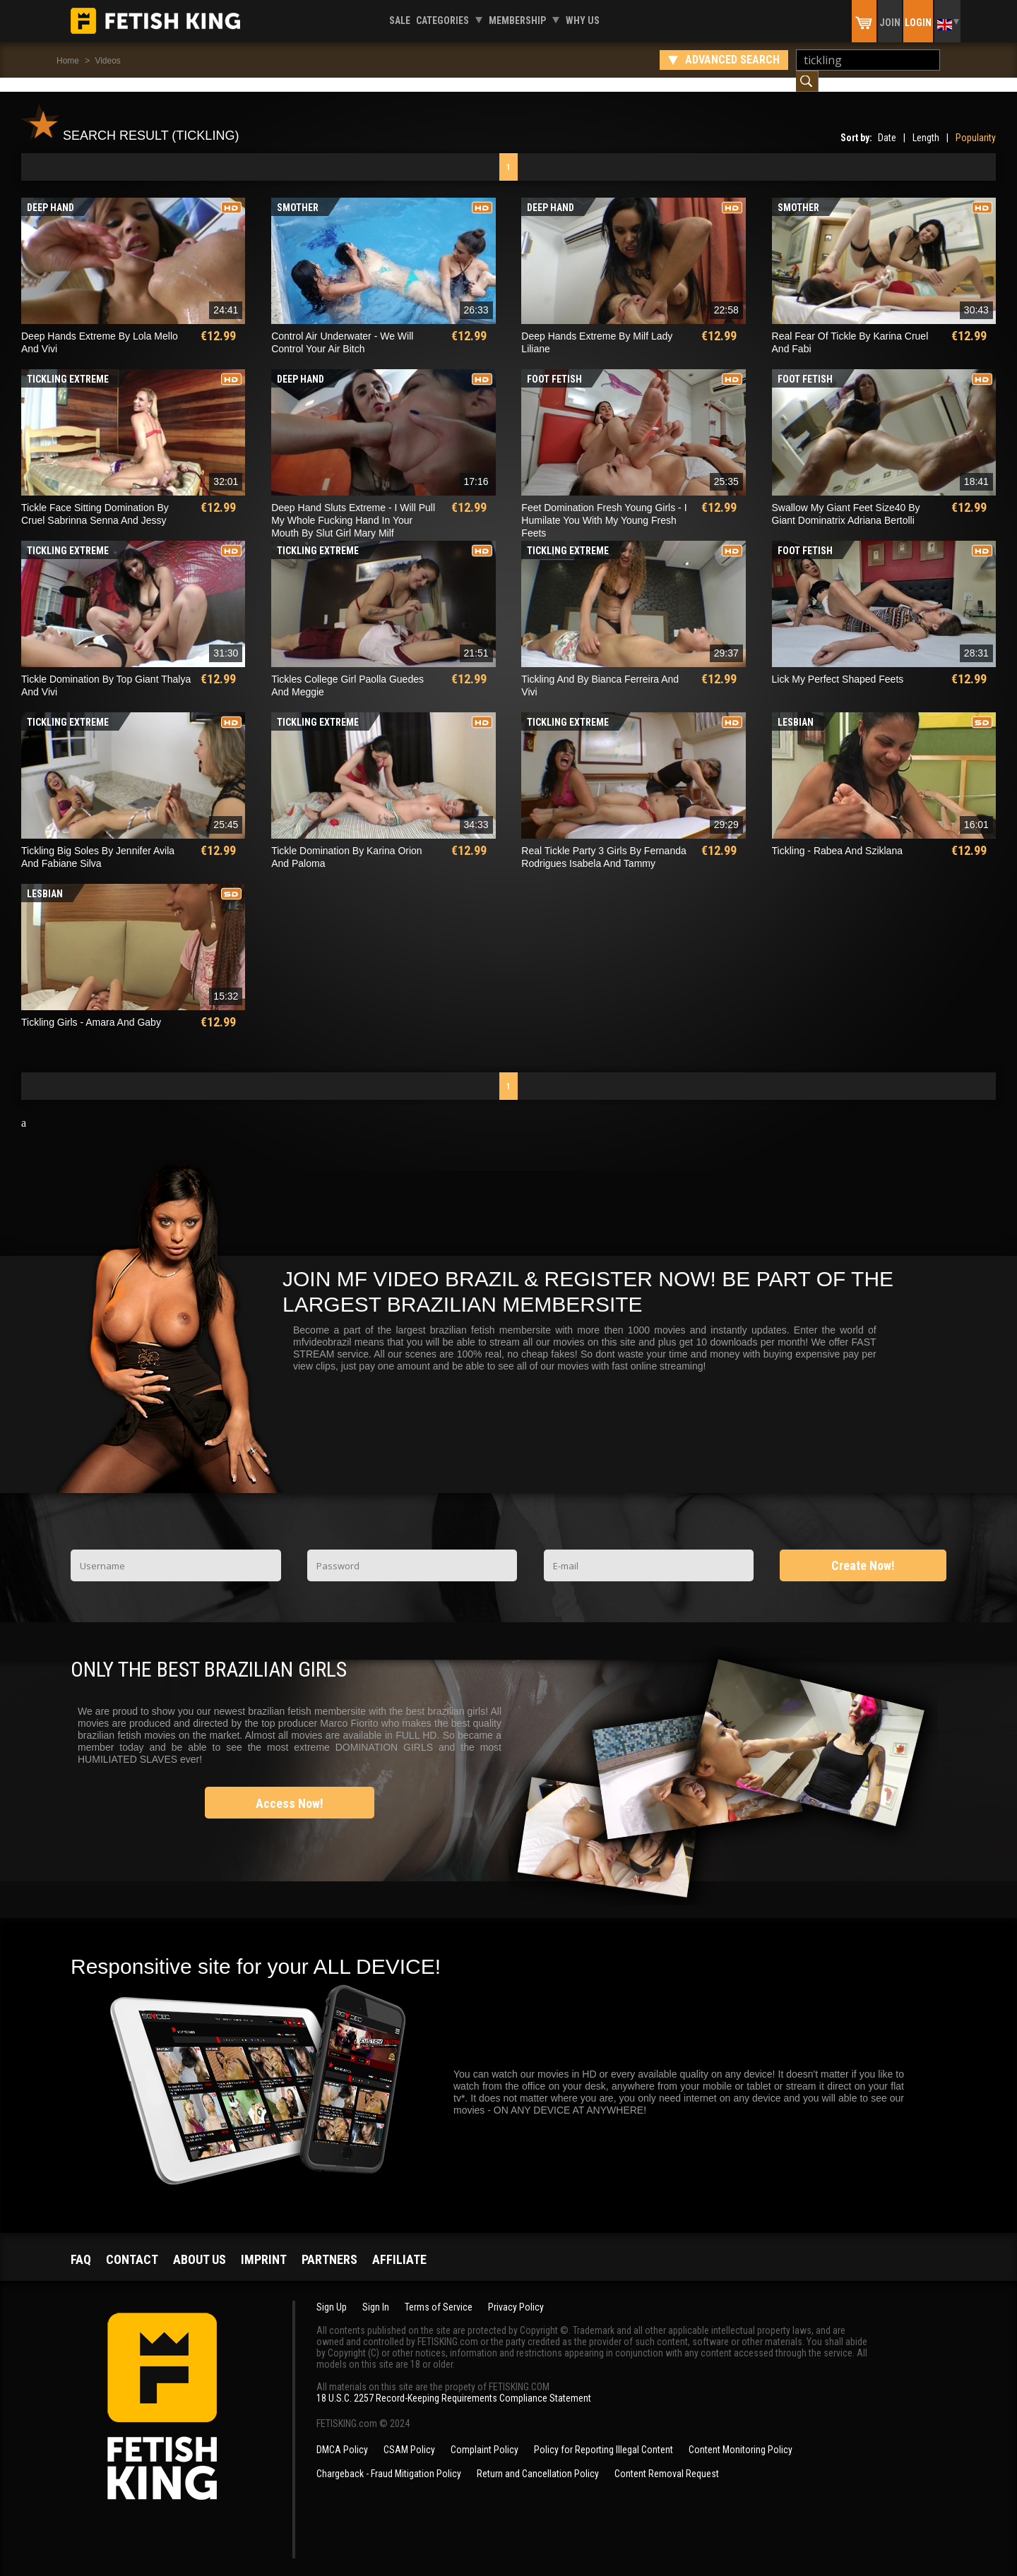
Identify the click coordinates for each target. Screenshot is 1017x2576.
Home (67, 61)
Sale (399, 20)
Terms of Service (438, 2293)
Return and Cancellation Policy (538, 2459)
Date (887, 123)
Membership (517, 20)
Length (925, 123)
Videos (107, 61)
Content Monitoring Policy (740, 2435)
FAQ (81, 2245)
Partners (329, 2245)
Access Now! (289, 1789)
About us (199, 2245)
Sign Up (331, 2293)
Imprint (264, 2245)
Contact (132, 2245)
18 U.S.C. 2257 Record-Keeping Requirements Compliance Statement (453, 2384)
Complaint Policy (484, 2435)
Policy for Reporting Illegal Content (603, 2435)
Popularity (976, 123)
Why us (583, 20)
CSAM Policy (409, 2435)
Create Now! (863, 1551)
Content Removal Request (666, 2459)
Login (918, 22)
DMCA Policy (342, 2435)
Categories (442, 20)
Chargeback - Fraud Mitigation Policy (388, 2459)
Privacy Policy (516, 2293)
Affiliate (399, 2245)
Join (889, 22)
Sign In (375, 2293)
